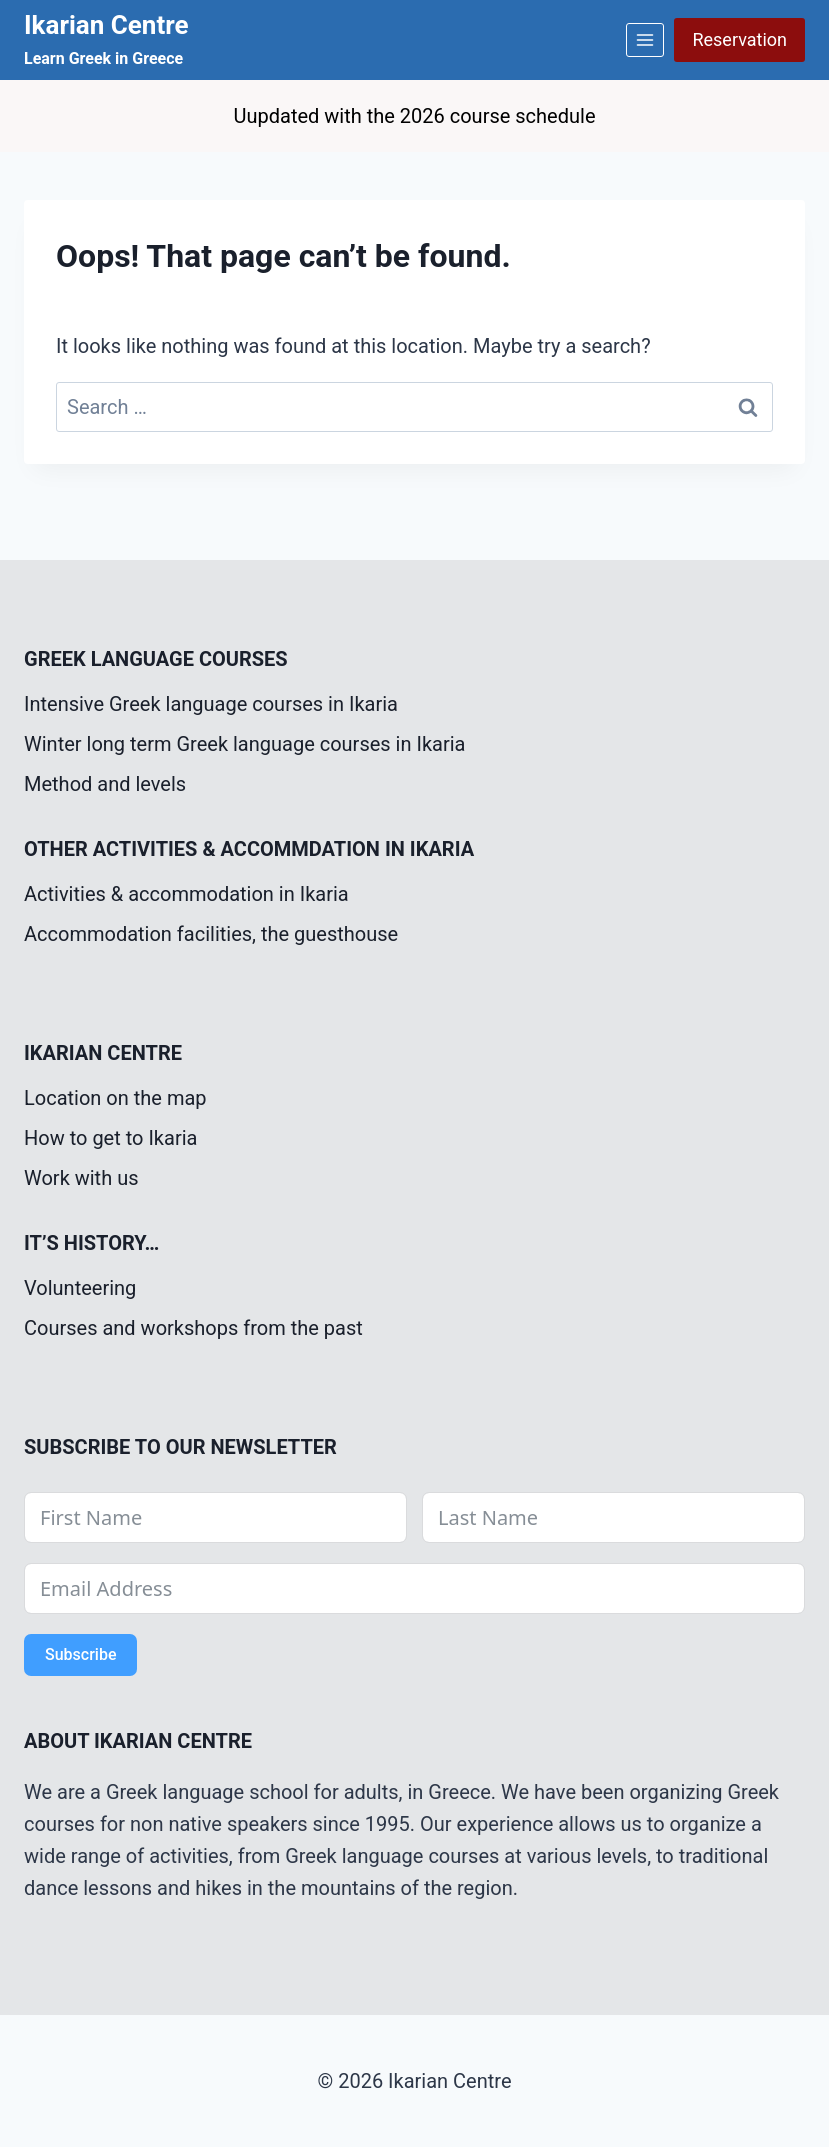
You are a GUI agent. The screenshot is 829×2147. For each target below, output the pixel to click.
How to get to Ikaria (110, 1138)
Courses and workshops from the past (193, 1328)
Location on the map (115, 1098)
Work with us (81, 1178)
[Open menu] (645, 39)
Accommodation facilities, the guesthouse (211, 934)
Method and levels (105, 784)
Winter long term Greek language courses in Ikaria (244, 744)
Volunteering (80, 1288)
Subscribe (80, 1654)
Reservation (739, 39)
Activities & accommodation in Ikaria (186, 894)
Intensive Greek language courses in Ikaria (211, 704)
